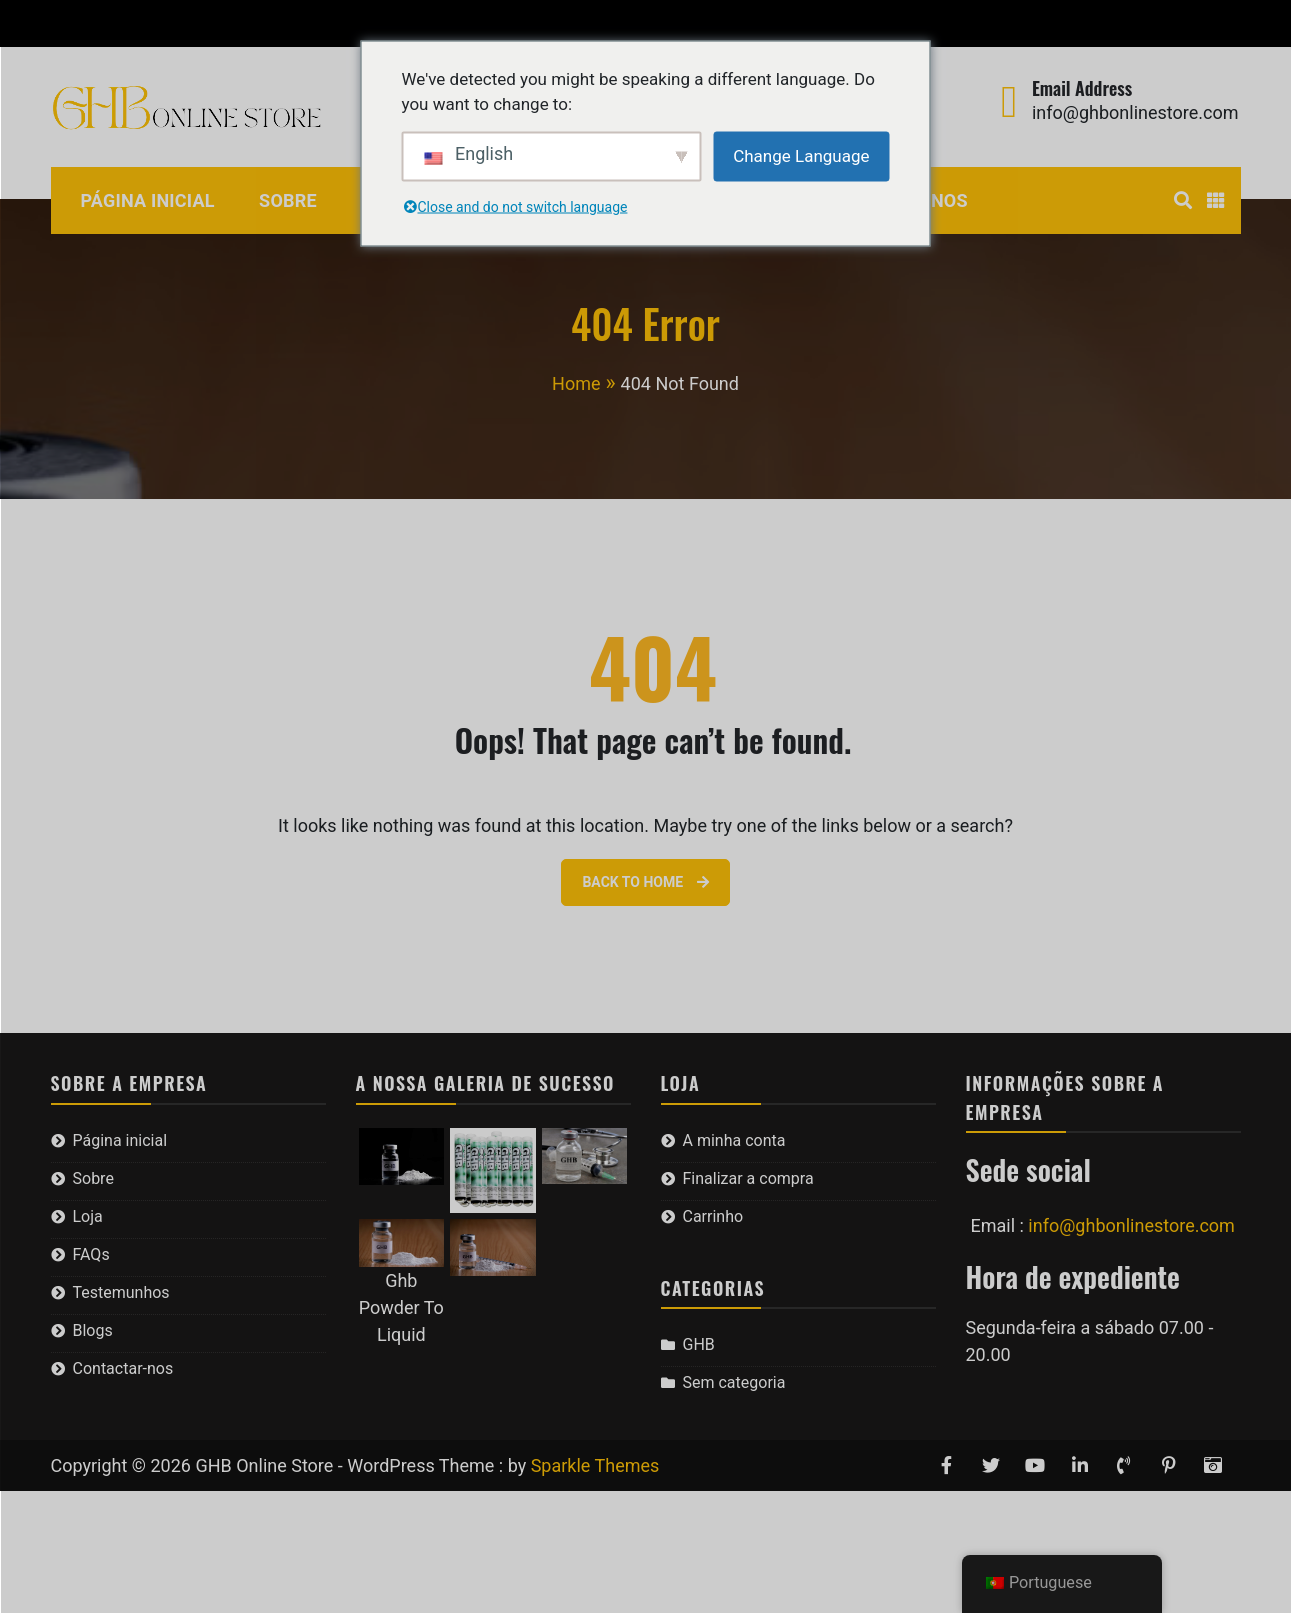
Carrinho (383, 23)
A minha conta (102, 23)
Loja (88, 1216)
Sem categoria (734, 1382)
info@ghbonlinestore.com (1135, 112)
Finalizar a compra (254, 23)
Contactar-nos (123, 1368)
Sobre (288, 200)
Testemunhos (121, 1292)
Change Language (801, 155)
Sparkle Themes (595, 1465)
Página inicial (148, 200)
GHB (699, 1344)
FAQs (91, 1254)
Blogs (93, 1330)
